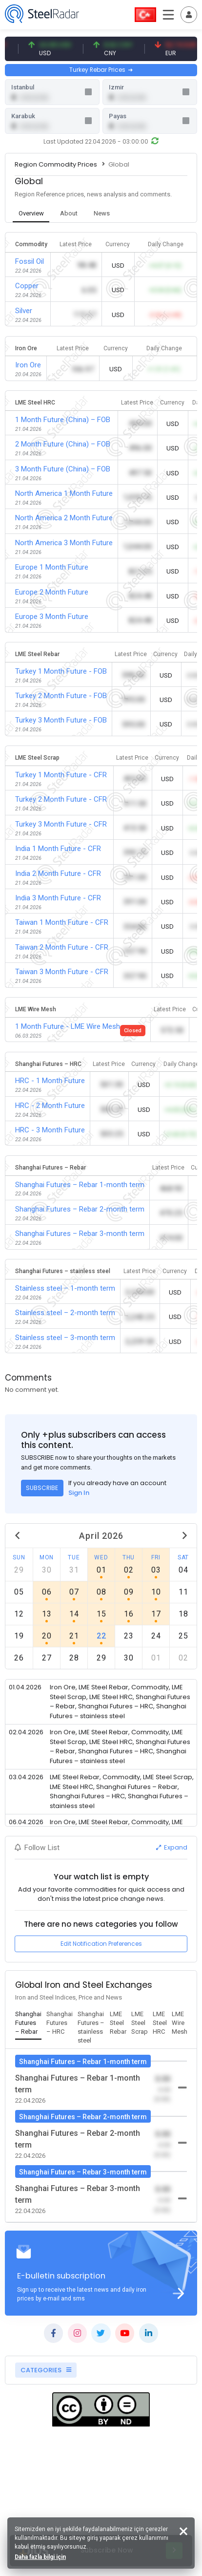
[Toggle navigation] (189, 14)
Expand (171, 1847)
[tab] (31, 213)
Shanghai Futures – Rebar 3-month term (79, 1233)
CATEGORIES (45, 2370)
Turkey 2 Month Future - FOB (61, 695)
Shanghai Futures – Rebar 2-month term (79, 1209)
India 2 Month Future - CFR (58, 873)
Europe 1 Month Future (51, 567)
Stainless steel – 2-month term (65, 1312)
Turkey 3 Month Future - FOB (61, 720)
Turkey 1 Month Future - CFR (61, 774)
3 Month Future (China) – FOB (62, 469)
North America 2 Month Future (64, 517)
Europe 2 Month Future (51, 592)
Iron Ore (28, 365)
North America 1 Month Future (64, 493)
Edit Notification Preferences (101, 1943)
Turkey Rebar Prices (101, 69)
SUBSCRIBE (42, 1488)
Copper (27, 285)
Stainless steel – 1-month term (65, 1288)
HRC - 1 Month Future (50, 1080)
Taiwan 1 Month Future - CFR (61, 922)
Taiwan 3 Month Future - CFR (61, 971)
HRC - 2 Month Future (50, 1105)
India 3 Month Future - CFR (58, 898)
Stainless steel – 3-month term (65, 1337)
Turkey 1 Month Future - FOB (61, 671)
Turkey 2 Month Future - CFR (61, 799)
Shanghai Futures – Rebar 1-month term (79, 1184)
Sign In (78, 1492)
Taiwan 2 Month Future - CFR (61, 947)
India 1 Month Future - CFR (58, 848)
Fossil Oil (29, 261)
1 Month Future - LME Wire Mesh (67, 1026)
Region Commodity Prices (56, 164)
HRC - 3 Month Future (50, 1130)
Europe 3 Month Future (51, 616)
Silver (23, 310)
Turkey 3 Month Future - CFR (61, 824)
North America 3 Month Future (64, 542)
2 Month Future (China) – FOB (62, 444)
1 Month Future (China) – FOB (62, 419)
